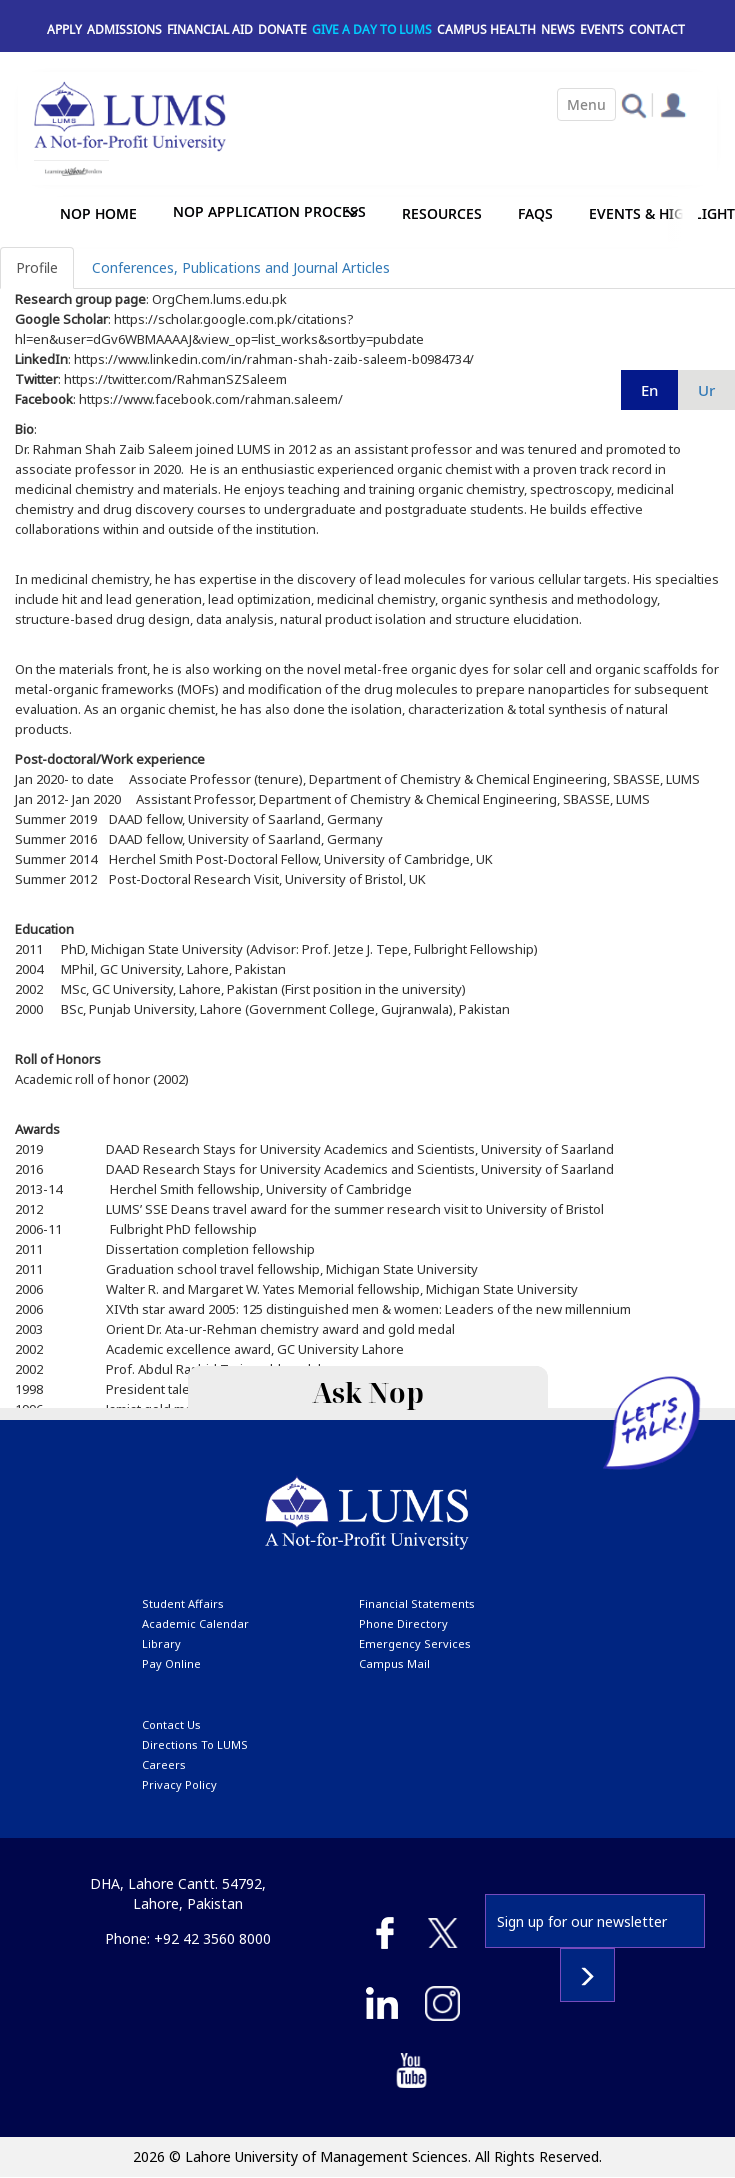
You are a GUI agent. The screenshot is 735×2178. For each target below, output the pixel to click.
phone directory (403, 1623)
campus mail (394, 1663)
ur (706, 390)
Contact (657, 29)
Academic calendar (195, 1623)
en (649, 390)
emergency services (415, 1643)
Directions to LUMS (195, 1744)
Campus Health (486, 29)
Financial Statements (417, 1603)
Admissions (124, 29)
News (558, 29)
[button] (633, 104)
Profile (37, 267)
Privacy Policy (179, 1784)
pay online (171, 1663)
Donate (282, 29)
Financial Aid (210, 29)
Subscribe (587, 1975)
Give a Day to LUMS (372, 29)
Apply (64, 29)
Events (602, 29)
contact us (171, 1724)
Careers (164, 1764)
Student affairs (183, 1603)
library (161, 1643)
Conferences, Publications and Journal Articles (241, 267)
